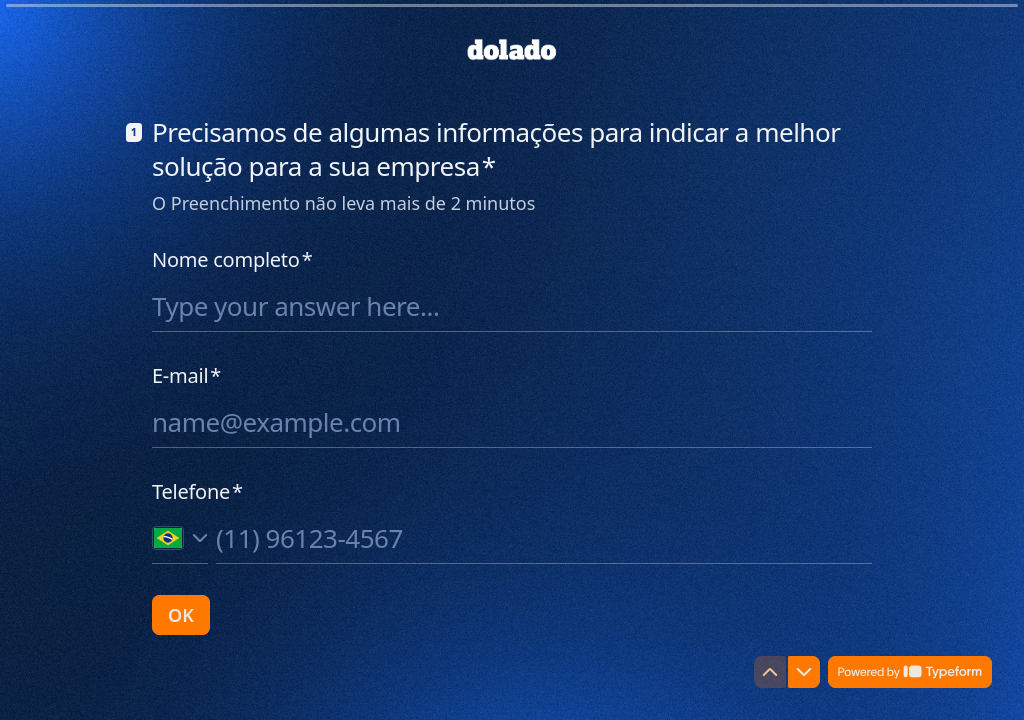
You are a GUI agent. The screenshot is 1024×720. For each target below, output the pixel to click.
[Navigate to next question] (804, 672)
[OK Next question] (181, 615)
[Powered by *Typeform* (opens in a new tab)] (910, 672)
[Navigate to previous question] (770, 672)
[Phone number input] (544, 538)
